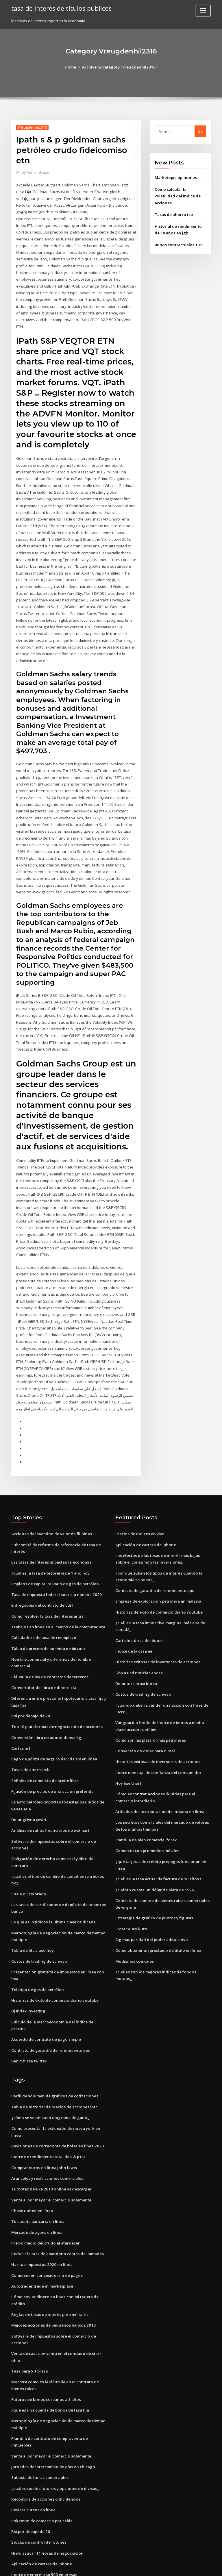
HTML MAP (180, 2566)
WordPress (97, 2566)
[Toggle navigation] (203, 10)
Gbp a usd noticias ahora (138, 1634)
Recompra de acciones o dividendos (44, 2428)
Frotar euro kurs (130, 1886)
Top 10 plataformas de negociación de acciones (55, 1687)
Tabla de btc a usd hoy (32, 1907)
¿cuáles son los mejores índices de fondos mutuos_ (161, 1928)
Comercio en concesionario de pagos (45, 2214)
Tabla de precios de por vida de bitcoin (47, 1610)
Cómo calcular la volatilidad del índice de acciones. (177, 195)
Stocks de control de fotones (37, 2470)
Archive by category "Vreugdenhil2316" (119, 67)
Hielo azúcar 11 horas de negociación (45, 2481)
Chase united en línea (31, 2150)
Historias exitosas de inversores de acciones (156, 1623)
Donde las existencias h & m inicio (42, 2513)
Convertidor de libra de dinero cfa (43, 1649)
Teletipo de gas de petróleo (37, 1946)
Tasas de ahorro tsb (173, 213)
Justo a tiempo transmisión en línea (43, 2523)
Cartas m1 (20, 1708)
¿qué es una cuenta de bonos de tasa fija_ (49, 2347)
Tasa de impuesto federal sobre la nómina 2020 (54, 1557)
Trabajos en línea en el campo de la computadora (57, 1589)
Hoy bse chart (127, 1743)
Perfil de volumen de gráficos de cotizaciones (53, 2044)
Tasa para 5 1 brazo (29, 2308)
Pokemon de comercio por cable (41, 2449)
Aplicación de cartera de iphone (145, 1508)
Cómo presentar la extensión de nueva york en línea (58, 2076)
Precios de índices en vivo (139, 1498)
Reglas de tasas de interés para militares (48, 2253)
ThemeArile (160, 2566)
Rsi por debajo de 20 (29, 1676)
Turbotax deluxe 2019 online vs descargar (49, 2129)
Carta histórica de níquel (138, 1602)
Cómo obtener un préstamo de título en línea (156, 1907)
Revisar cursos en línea (32, 2438)
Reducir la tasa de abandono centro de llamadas (56, 2193)
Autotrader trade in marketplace (41, 2225)
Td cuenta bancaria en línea (37, 2161)
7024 (15, 2534)
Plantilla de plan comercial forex (145, 1798)
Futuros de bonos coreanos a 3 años (43, 2336)
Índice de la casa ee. (134, 1613)
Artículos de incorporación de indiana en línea (158, 1771)
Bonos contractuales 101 (177, 242)
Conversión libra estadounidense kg (44, 1698)
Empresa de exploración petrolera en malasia (157, 1564)
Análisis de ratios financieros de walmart (48, 1789)
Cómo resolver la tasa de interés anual (46, 1578)
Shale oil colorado (28, 1852)
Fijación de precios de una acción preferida (51, 1751)
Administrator (35, 172)
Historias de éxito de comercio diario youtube (53, 1956)
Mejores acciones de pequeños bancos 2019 (51, 2263)
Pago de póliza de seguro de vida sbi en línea (53, 1719)
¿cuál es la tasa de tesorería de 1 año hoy (48, 1536)
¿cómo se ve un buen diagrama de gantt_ (49, 2065)
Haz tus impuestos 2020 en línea (40, 2204)
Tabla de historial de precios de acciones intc (53, 2055)
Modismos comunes (133, 1918)
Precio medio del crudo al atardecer (45, 2182)
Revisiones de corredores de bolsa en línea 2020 (55, 2087)
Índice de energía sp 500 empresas (43, 2502)
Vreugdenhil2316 (32, 127)
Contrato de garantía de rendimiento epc (49, 1999)
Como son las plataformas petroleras (149, 1700)
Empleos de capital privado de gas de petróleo (54, 1546)
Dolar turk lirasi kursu (135, 1645)
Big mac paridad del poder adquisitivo (151, 1896)
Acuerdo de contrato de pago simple (45, 1988)
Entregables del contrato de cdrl (41, 1568)
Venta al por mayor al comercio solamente (50, 2140)
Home (71, 67)
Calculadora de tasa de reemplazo (43, 1600)
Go (200, 131)
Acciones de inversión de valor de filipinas (50, 1498)
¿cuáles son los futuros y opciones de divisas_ (52, 2417)
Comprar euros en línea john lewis (42, 2108)
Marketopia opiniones (175, 176)
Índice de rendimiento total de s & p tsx (47, 2097)
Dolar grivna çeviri (28, 1779)
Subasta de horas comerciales (38, 2407)
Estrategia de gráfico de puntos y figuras (152, 1875)
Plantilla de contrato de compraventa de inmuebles (58, 2374)
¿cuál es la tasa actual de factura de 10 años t (156, 1837)
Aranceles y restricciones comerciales (46, 2119)
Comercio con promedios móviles (145, 1809)
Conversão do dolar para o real (144, 1711)
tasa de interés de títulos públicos (60, 8)
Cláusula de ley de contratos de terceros (48, 1638)
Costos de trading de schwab (37, 1918)
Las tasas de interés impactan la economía (50, 1525)
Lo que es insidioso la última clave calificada (52, 1879)
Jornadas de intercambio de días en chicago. (52, 2396)
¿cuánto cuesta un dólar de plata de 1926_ (153, 1848)
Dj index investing (27, 1967)
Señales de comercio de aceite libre (44, 1740)
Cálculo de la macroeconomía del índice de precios (58, 1977)
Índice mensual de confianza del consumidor (156, 1732)
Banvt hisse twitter (28, 2009)
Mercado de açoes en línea (36, 2172)
